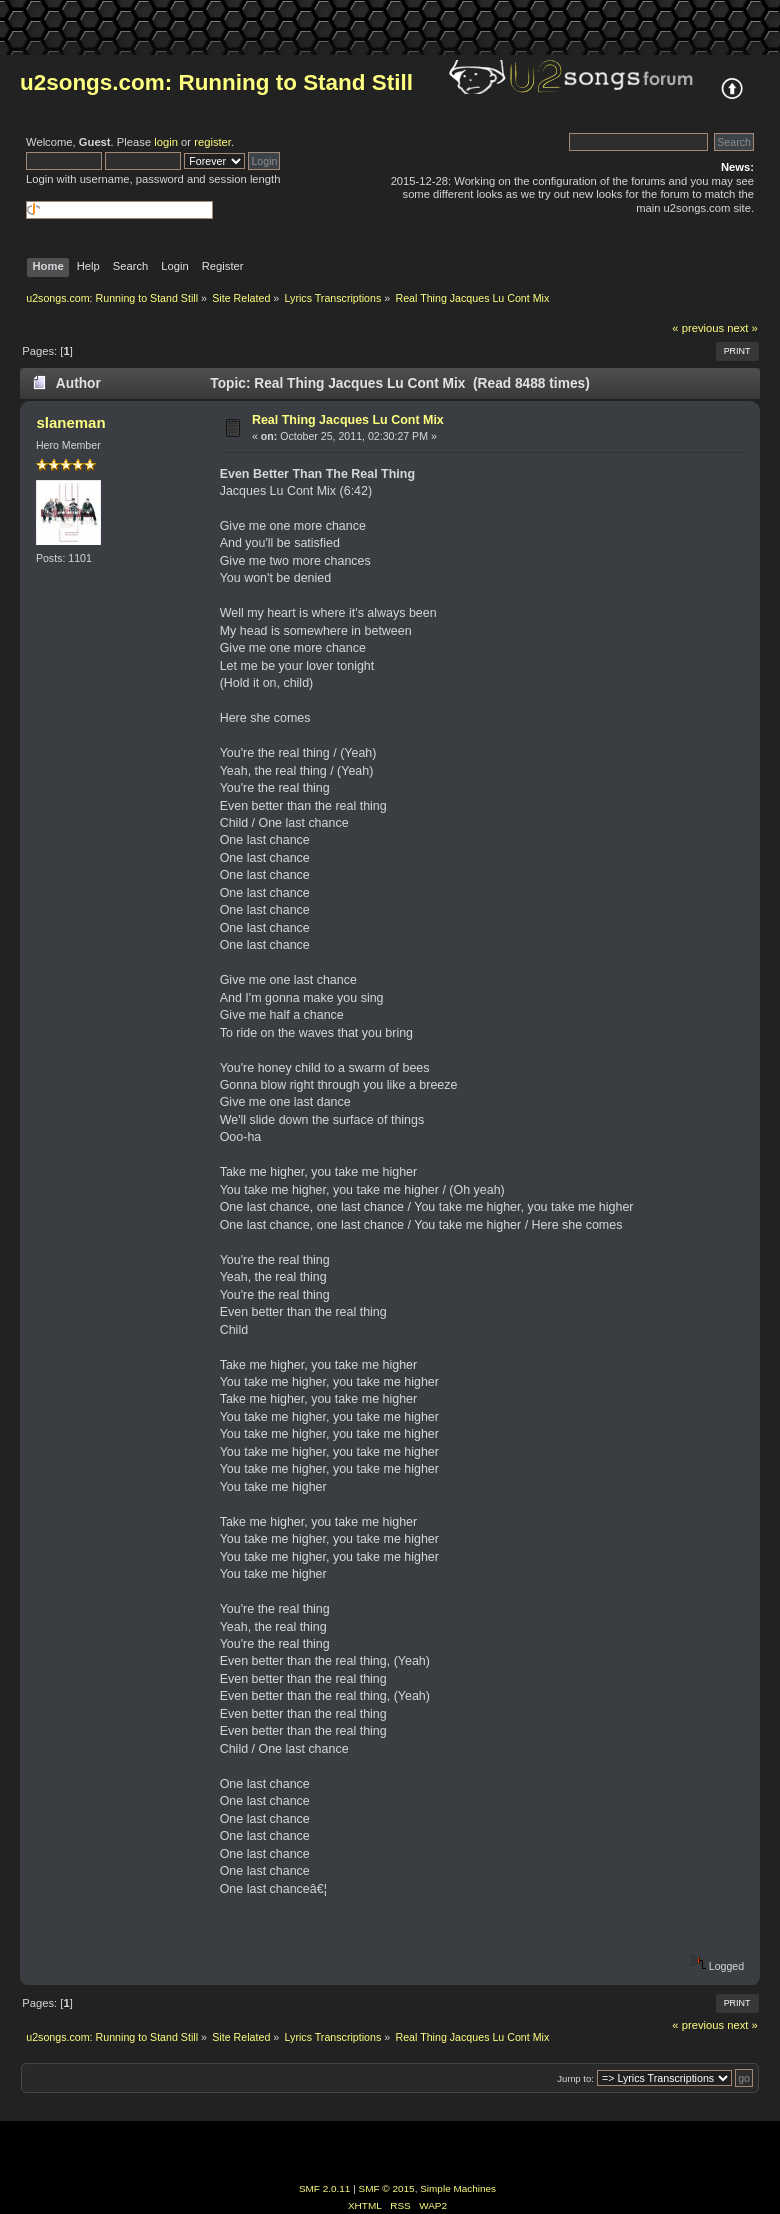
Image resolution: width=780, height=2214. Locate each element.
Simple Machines (458, 2188)
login (166, 142)
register (212, 142)
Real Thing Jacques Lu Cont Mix (348, 420)
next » (742, 328)
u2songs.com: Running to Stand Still (216, 82)
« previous (698, 328)
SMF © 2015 (387, 2188)
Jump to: (575, 2078)
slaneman (70, 422)
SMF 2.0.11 (325, 2188)
